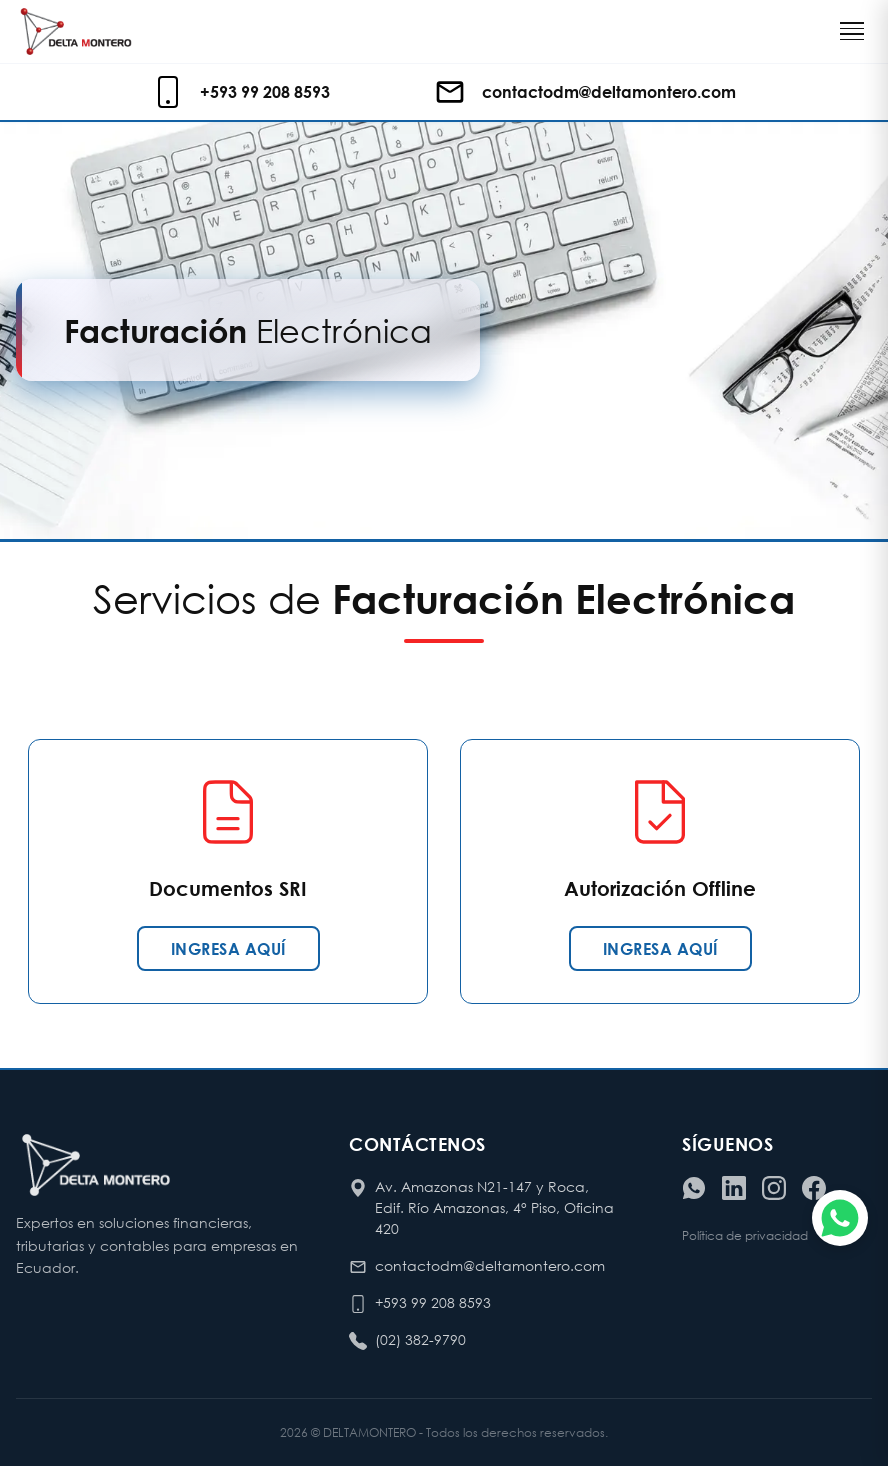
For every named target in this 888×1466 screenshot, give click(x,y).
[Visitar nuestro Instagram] (774, 1188)
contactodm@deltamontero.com (490, 1265)
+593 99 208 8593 (433, 1302)
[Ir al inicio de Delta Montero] (76, 31)
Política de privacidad (745, 1235)
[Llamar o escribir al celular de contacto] (245, 92)
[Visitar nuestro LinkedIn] (734, 1188)
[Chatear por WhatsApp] (840, 1218)
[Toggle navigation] (852, 31)
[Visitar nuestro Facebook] (814, 1188)
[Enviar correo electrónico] (585, 92)
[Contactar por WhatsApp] (694, 1188)
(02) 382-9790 (420, 1339)
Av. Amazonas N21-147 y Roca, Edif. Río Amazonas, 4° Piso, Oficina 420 (494, 1207)
